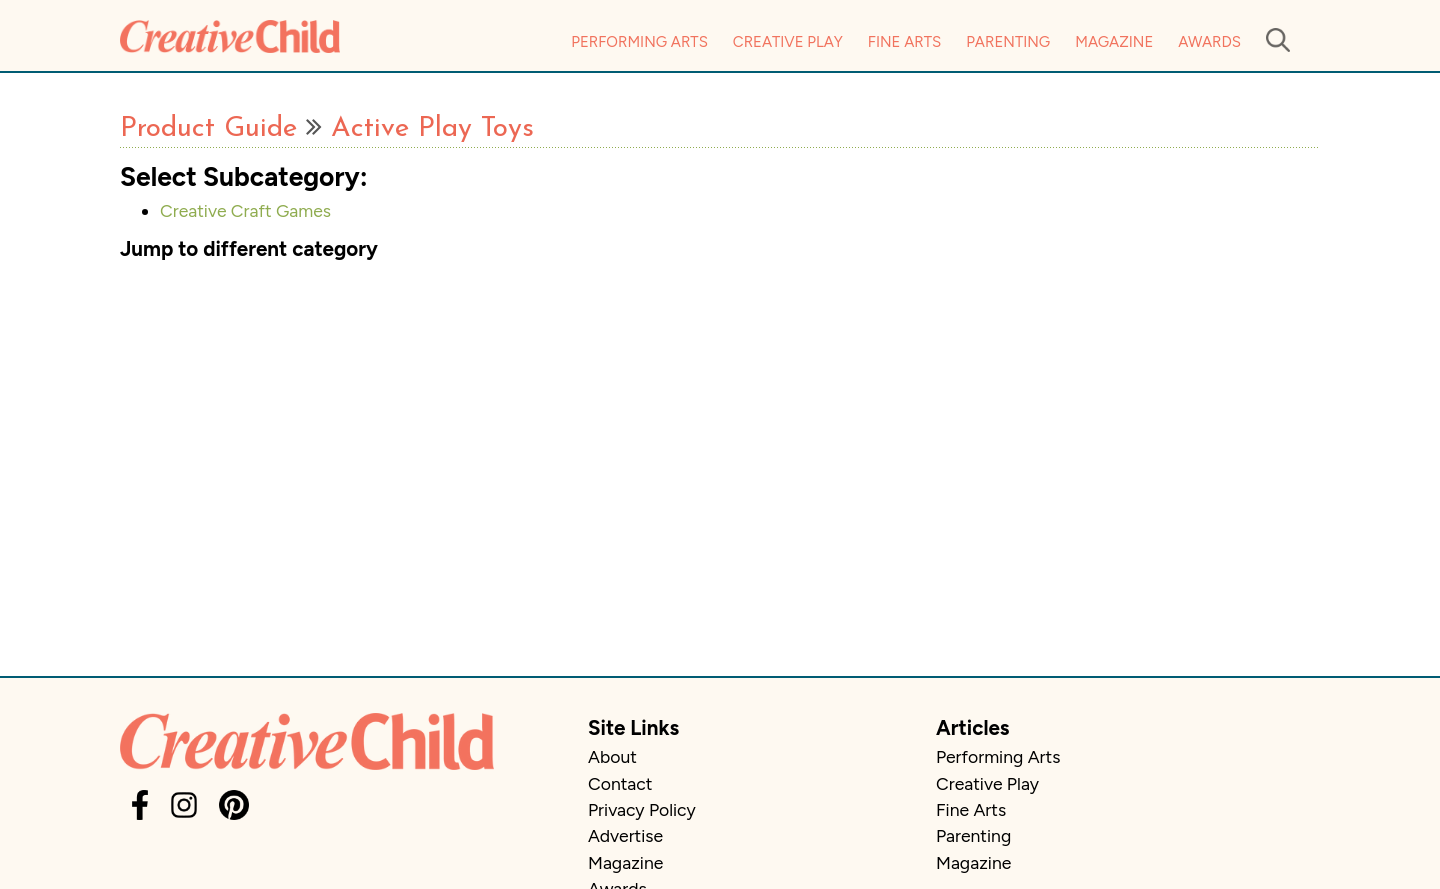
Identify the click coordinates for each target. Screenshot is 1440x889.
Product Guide (208, 129)
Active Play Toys (432, 129)
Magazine (1114, 42)
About (612, 756)
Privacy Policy (642, 809)
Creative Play (788, 42)
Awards (1209, 42)
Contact (620, 783)
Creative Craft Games (245, 210)
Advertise (625, 835)
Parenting (1008, 42)
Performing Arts (639, 42)
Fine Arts (904, 42)
